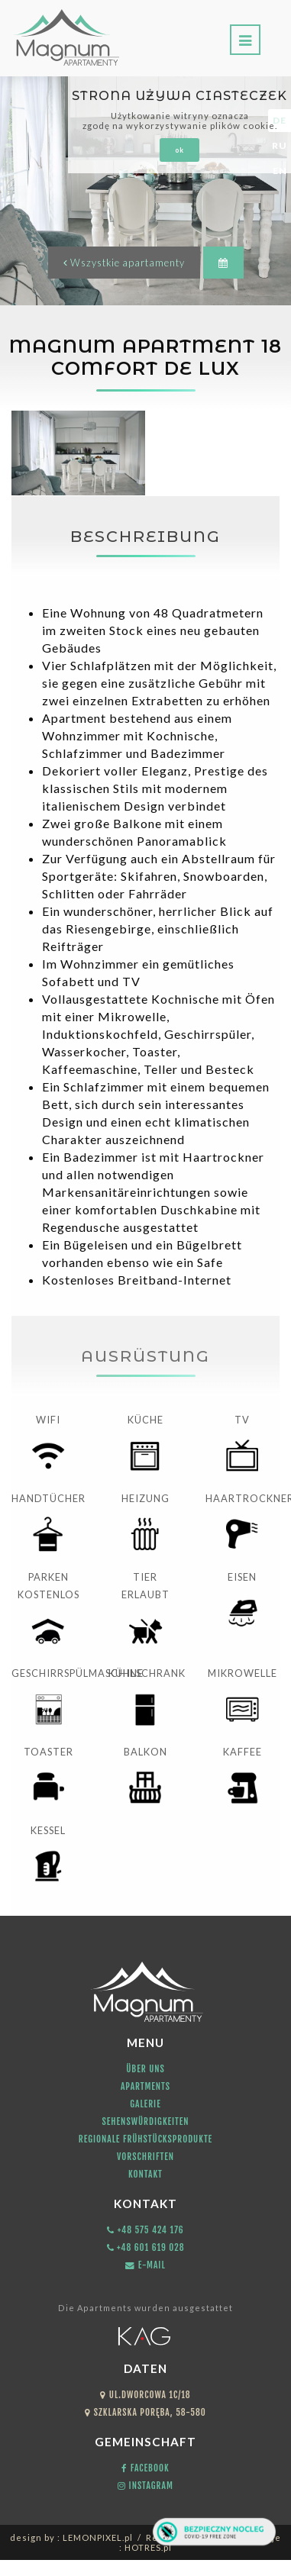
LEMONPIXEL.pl (98, 2537)
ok (179, 150)
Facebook (145, 2468)
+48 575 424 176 (145, 2230)
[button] (223, 263)
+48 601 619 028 (146, 2247)
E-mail (145, 2265)
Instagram (145, 2485)
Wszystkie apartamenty (124, 262)
